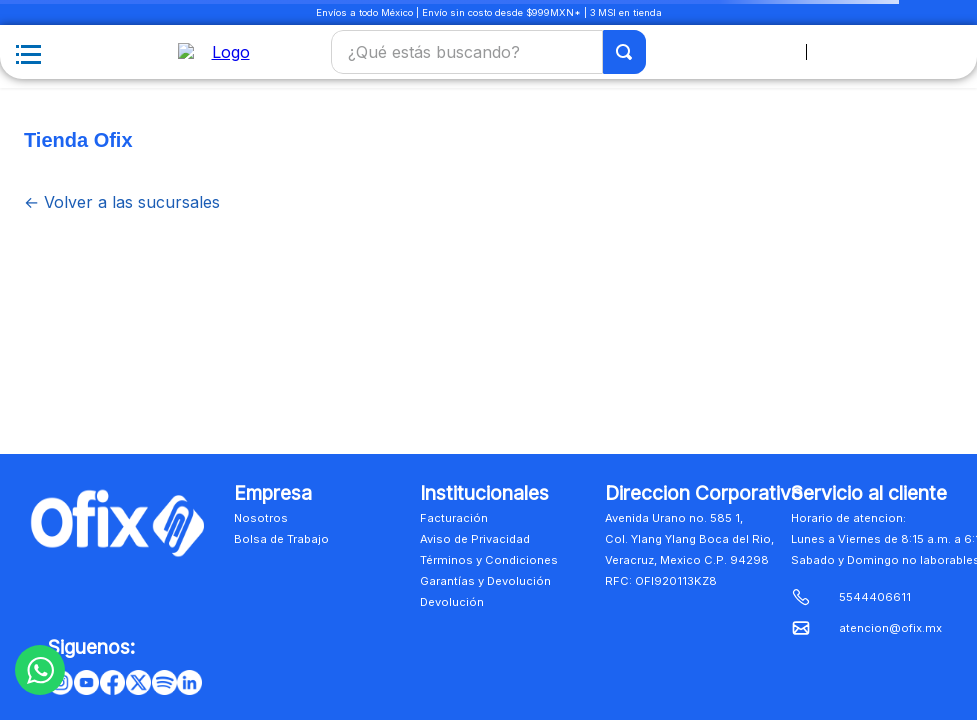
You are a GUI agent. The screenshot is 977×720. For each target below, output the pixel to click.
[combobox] (488, 54)
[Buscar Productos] (625, 54)
